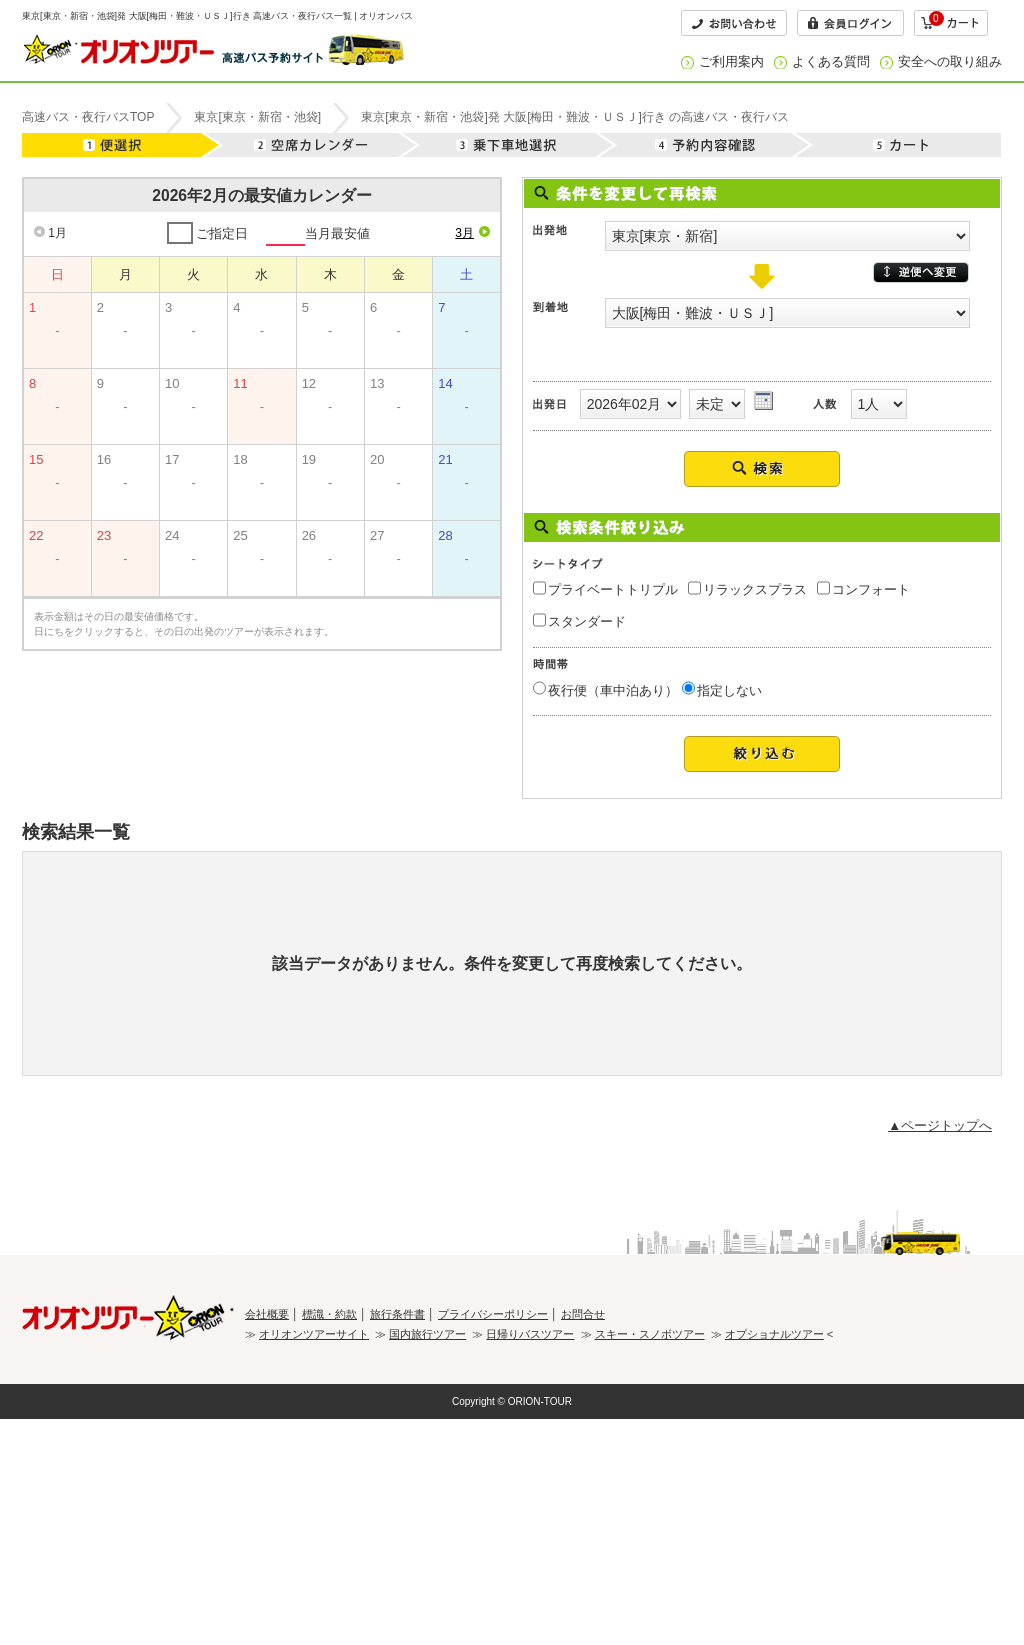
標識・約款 (329, 1314)
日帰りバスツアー (530, 1334)
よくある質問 (831, 61)
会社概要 (267, 1314)
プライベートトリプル (613, 589)
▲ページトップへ (940, 1125)
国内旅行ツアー (427, 1334)
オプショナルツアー (774, 1334)
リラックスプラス (755, 589)
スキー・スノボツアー (650, 1334)
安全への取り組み (950, 61)
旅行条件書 (397, 1314)
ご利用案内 (731, 61)
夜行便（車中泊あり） (613, 690)
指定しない (729, 690)
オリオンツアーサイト (314, 1334)
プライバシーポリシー (493, 1314)
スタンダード (587, 621)
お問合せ (583, 1314)
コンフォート (871, 589)
